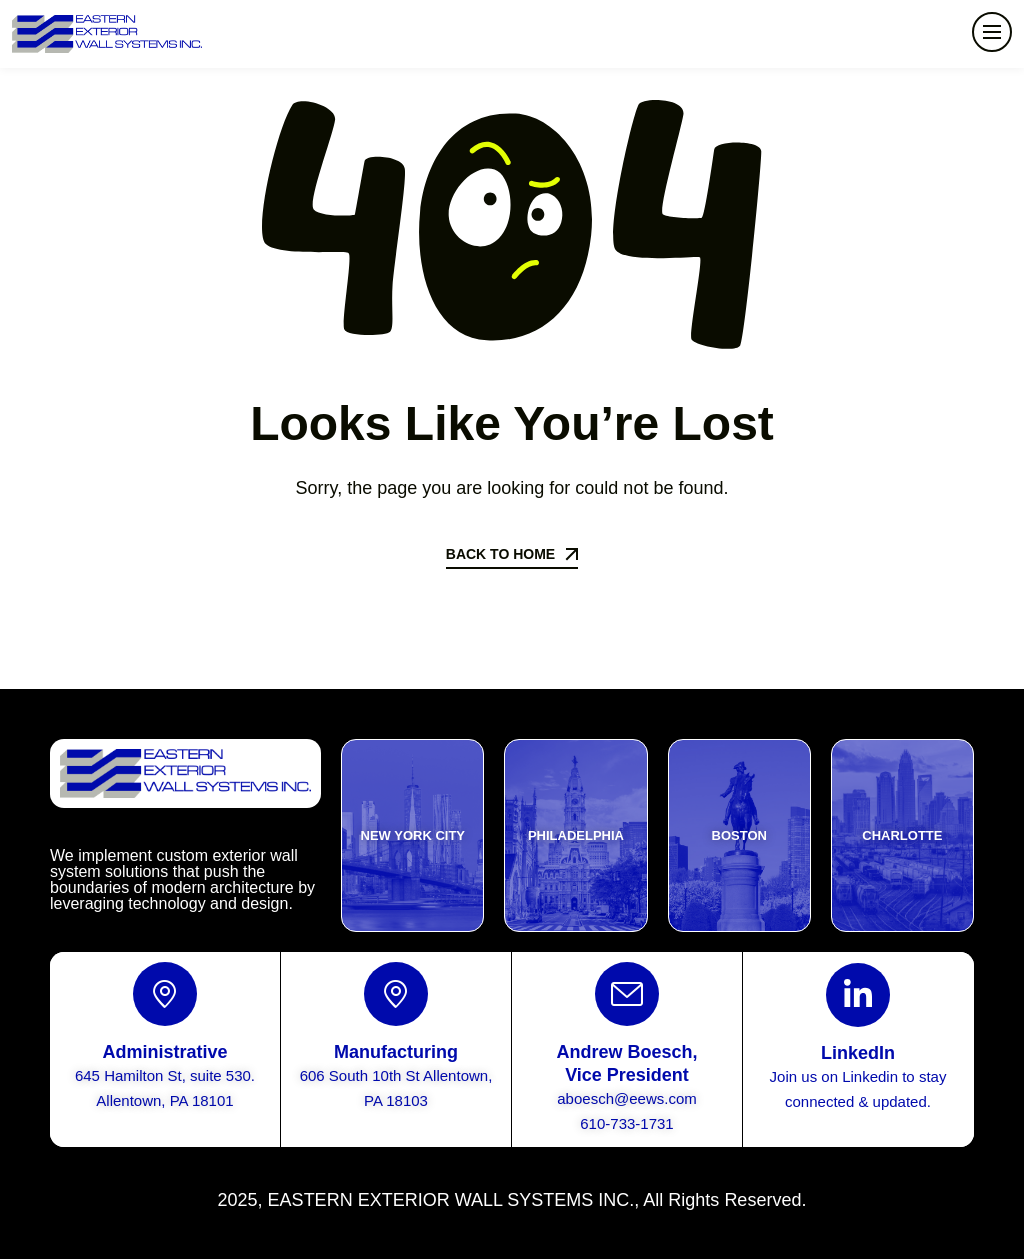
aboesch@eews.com (626, 1098)
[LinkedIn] (858, 995)
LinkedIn (858, 1053)
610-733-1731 (626, 1123)
